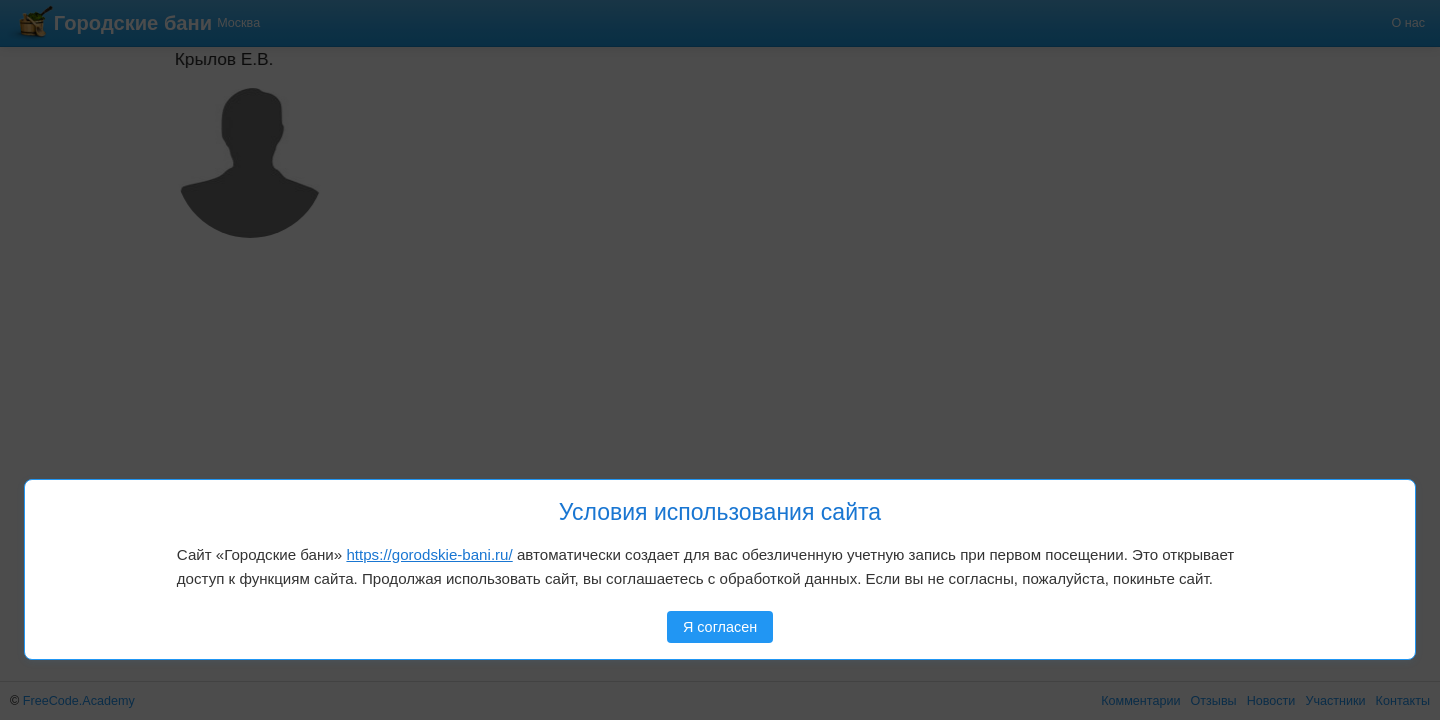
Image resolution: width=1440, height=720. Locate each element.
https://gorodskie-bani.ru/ (429, 554)
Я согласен (720, 627)
